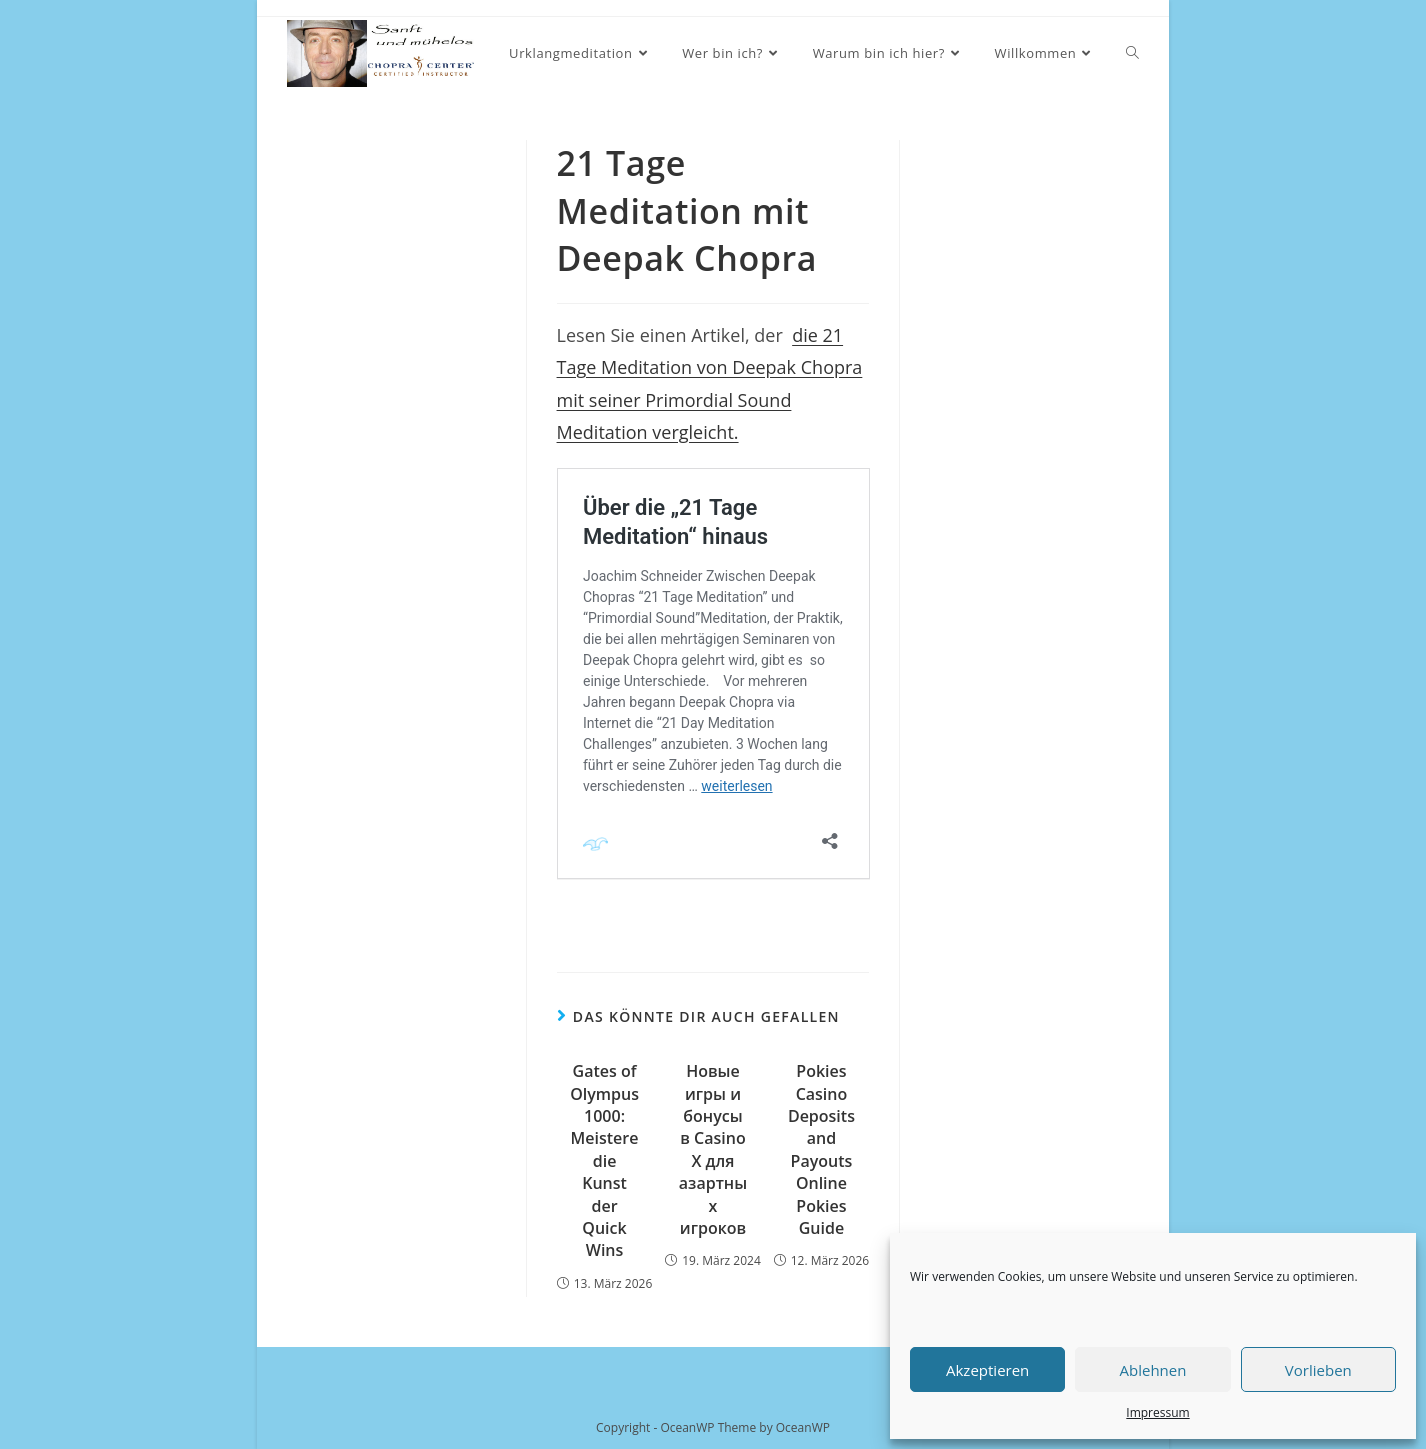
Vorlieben (1318, 1370)
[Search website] (1132, 53)
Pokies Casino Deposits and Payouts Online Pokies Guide (821, 1149)
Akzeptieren (987, 1370)
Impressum (1157, 1412)
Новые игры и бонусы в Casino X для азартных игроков (713, 1149)
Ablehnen (1153, 1370)
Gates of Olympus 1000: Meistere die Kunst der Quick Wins (604, 1160)
